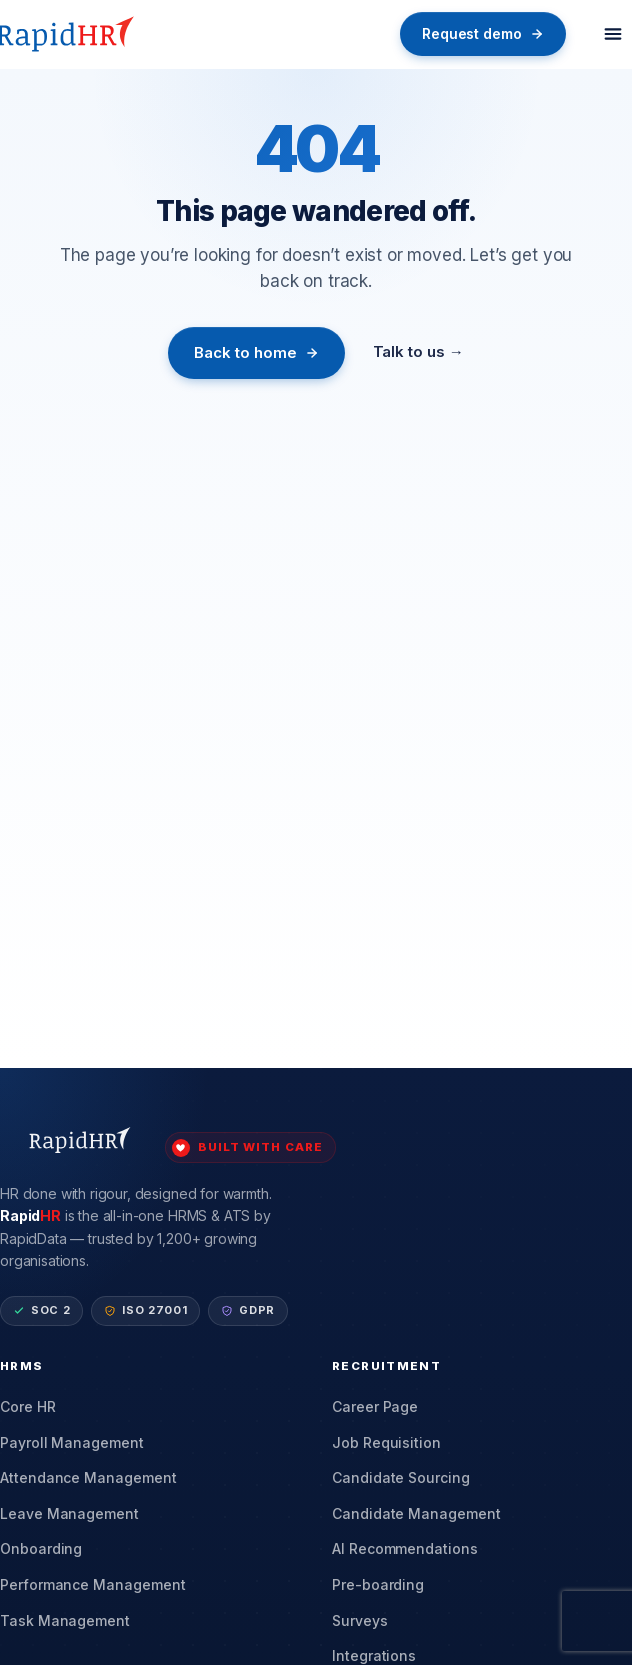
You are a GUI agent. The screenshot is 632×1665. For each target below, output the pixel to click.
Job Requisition (386, 1442)
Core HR (28, 1406)
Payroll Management (72, 1442)
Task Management (65, 1620)
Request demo (483, 33)
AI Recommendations (405, 1548)
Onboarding (41, 1548)
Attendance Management (88, 1477)
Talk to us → (418, 351)
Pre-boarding (378, 1584)
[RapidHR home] (68, 34)
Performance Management (92, 1584)
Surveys (360, 1620)
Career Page (375, 1406)
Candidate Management (416, 1513)
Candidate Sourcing (401, 1477)
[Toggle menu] (613, 34)
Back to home (256, 352)
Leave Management (69, 1513)
